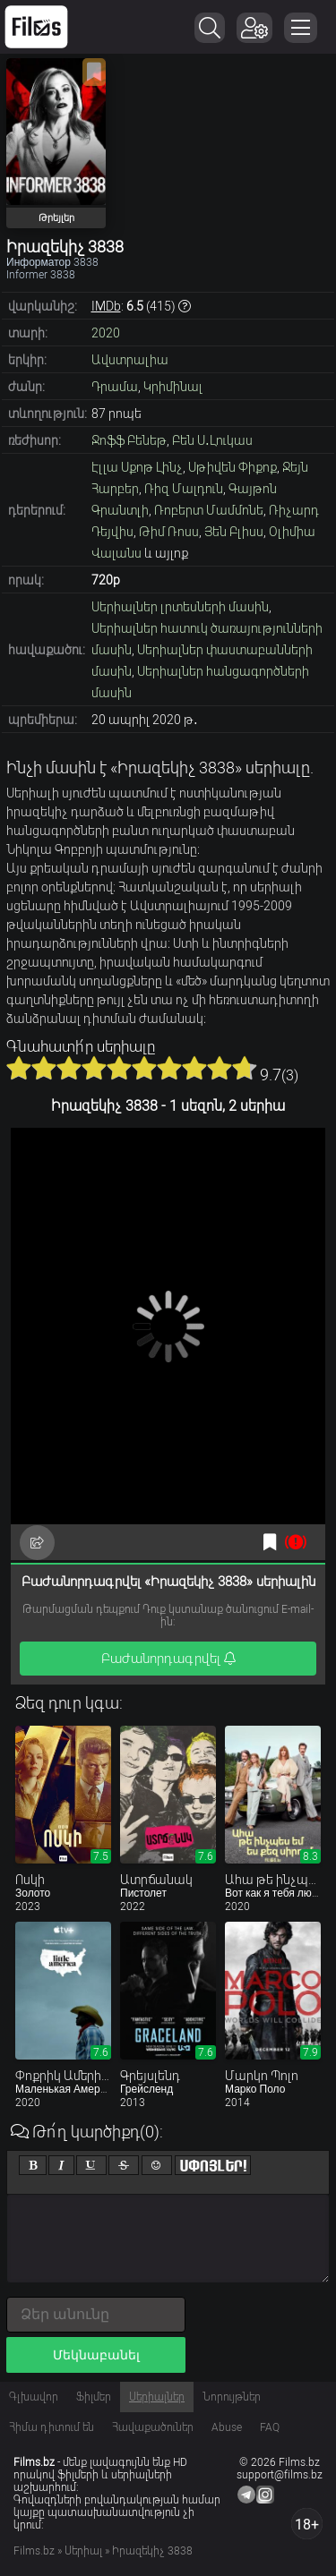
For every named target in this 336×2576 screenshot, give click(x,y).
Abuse (226, 2427)
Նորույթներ (231, 2397)
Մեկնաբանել (96, 2355)
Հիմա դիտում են (51, 2427)
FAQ (270, 2427)
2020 (105, 333)
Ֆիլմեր (93, 2397)
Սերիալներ (157, 2397)
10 (244, 1067)
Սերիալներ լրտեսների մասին (180, 607)
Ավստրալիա (129, 360)
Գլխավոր (33, 2397)
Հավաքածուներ (153, 2427)
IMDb (106, 306)
